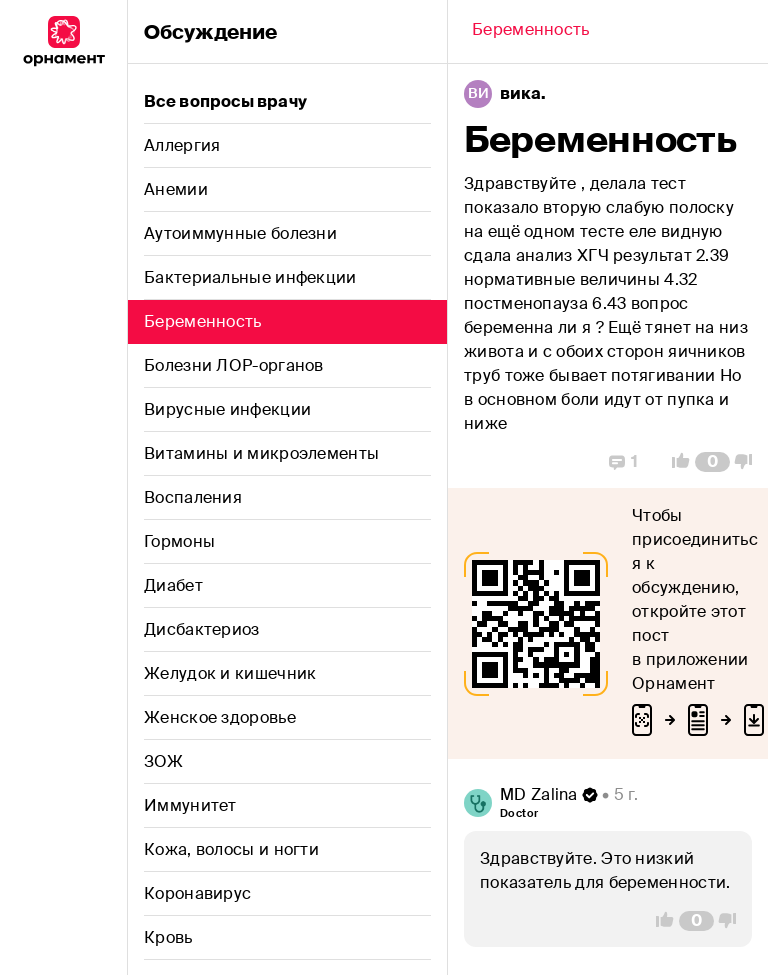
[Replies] (623, 462)
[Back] (531, 32)
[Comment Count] (712, 462)
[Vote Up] (675, 462)
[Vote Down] (749, 462)
